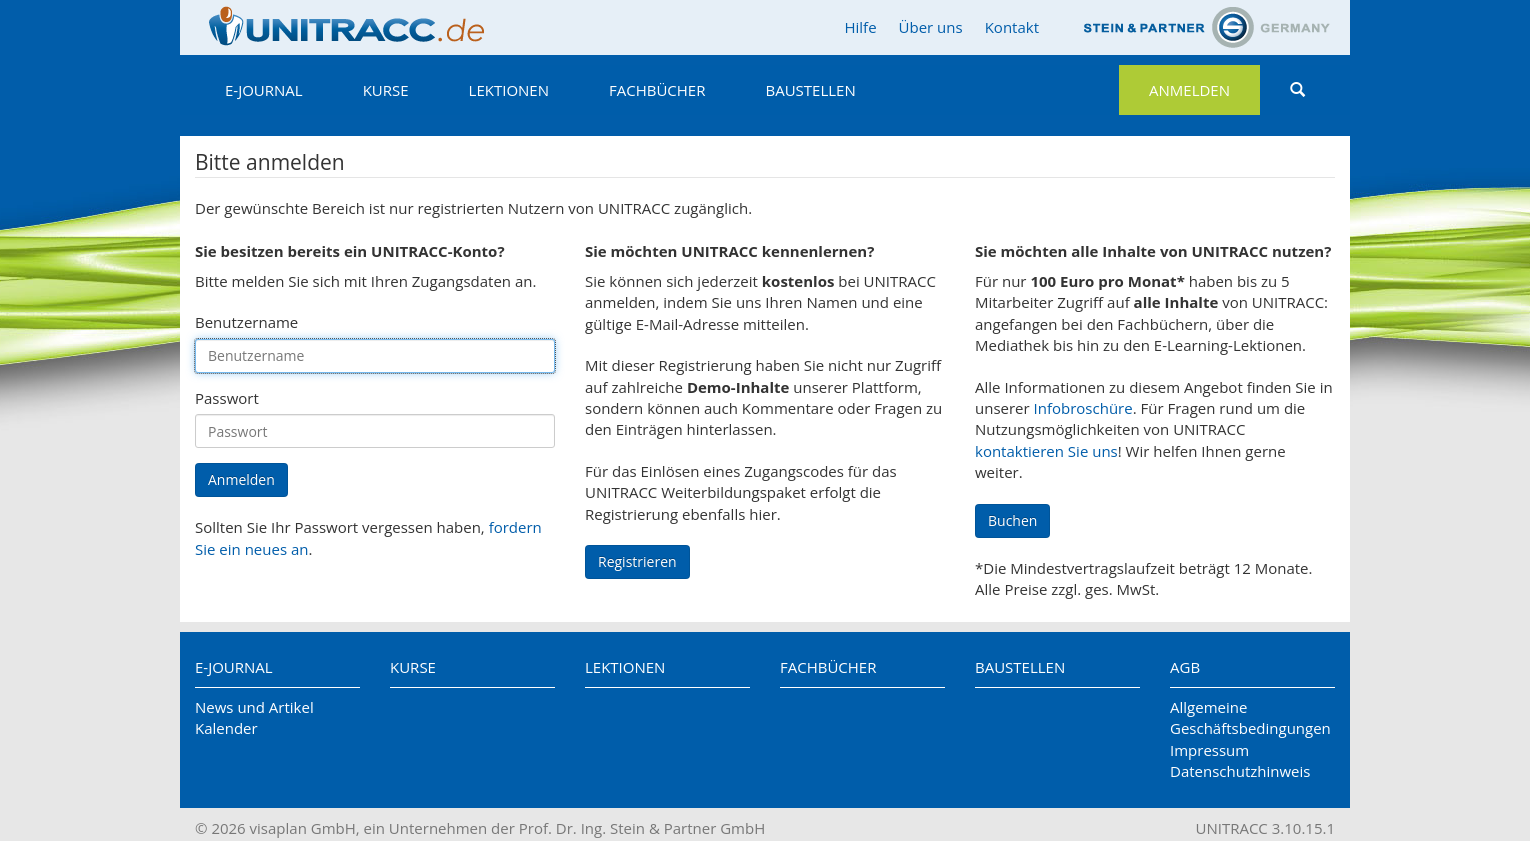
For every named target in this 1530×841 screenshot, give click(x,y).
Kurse (386, 90)
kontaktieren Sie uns (1046, 451)
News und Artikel (254, 707)
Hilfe (860, 27)
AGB (1185, 667)
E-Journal (264, 90)
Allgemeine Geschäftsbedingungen (1250, 717)
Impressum (1209, 750)
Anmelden (1189, 90)
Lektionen (509, 90)
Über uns (931, 27)
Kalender (226, 728)
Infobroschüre (1083, 408)
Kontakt (1012, 27)
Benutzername (246, 322)
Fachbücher (657, 90)
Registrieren (637, 561)
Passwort (227, 398)
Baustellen (810, 90)
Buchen (1012, 520)
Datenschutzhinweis (1240, 771)
